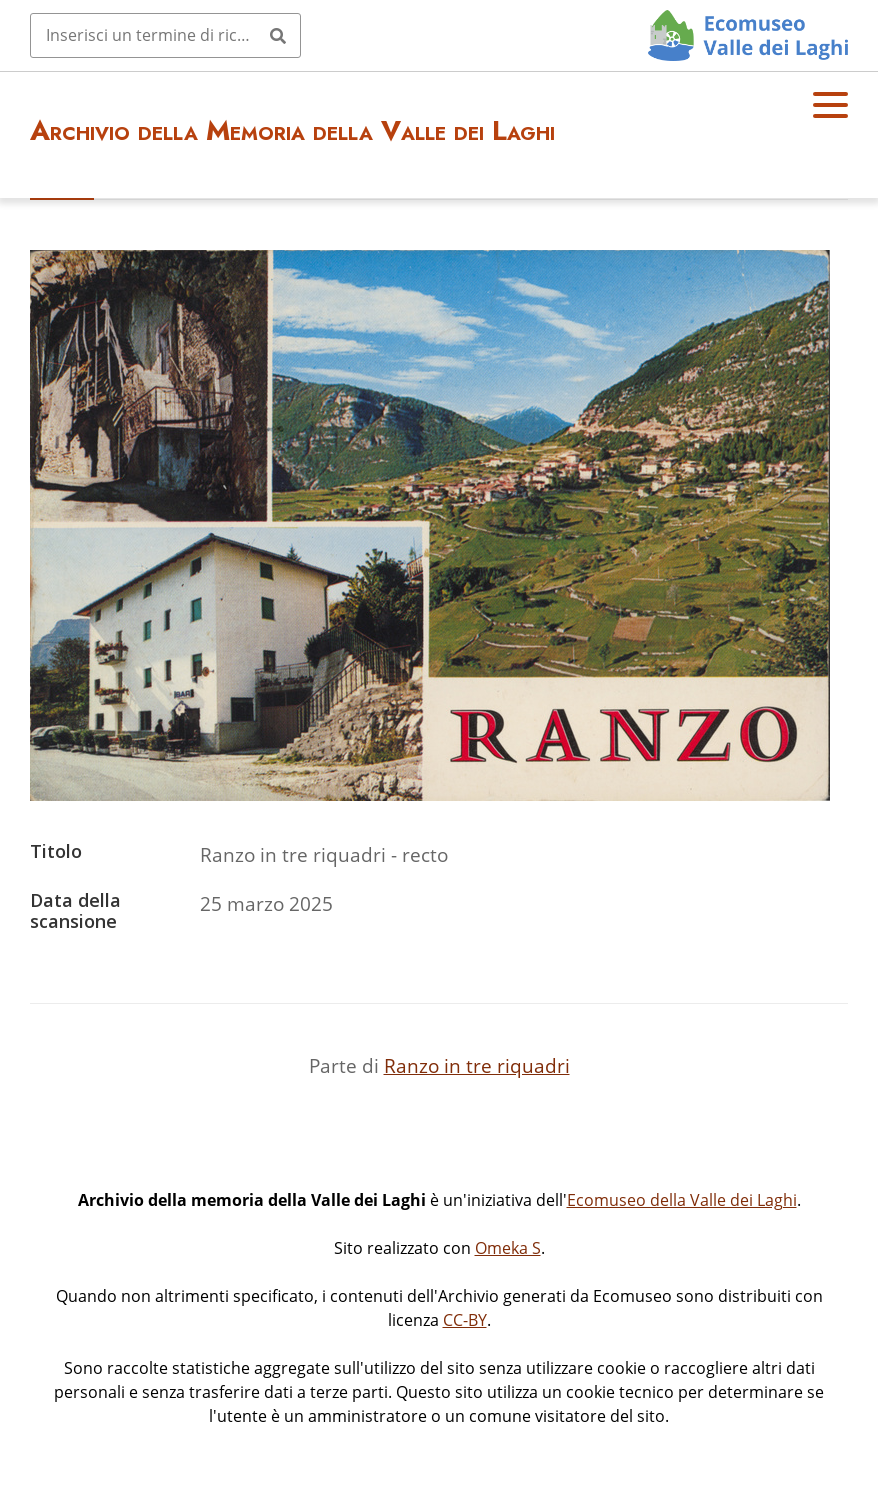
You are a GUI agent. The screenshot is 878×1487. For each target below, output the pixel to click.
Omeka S (508, 1248)
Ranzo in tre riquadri (477, 1065)
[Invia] (278, 35)
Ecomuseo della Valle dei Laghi (682, 1200)
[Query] (165, 35)
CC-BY (465, 1320)
